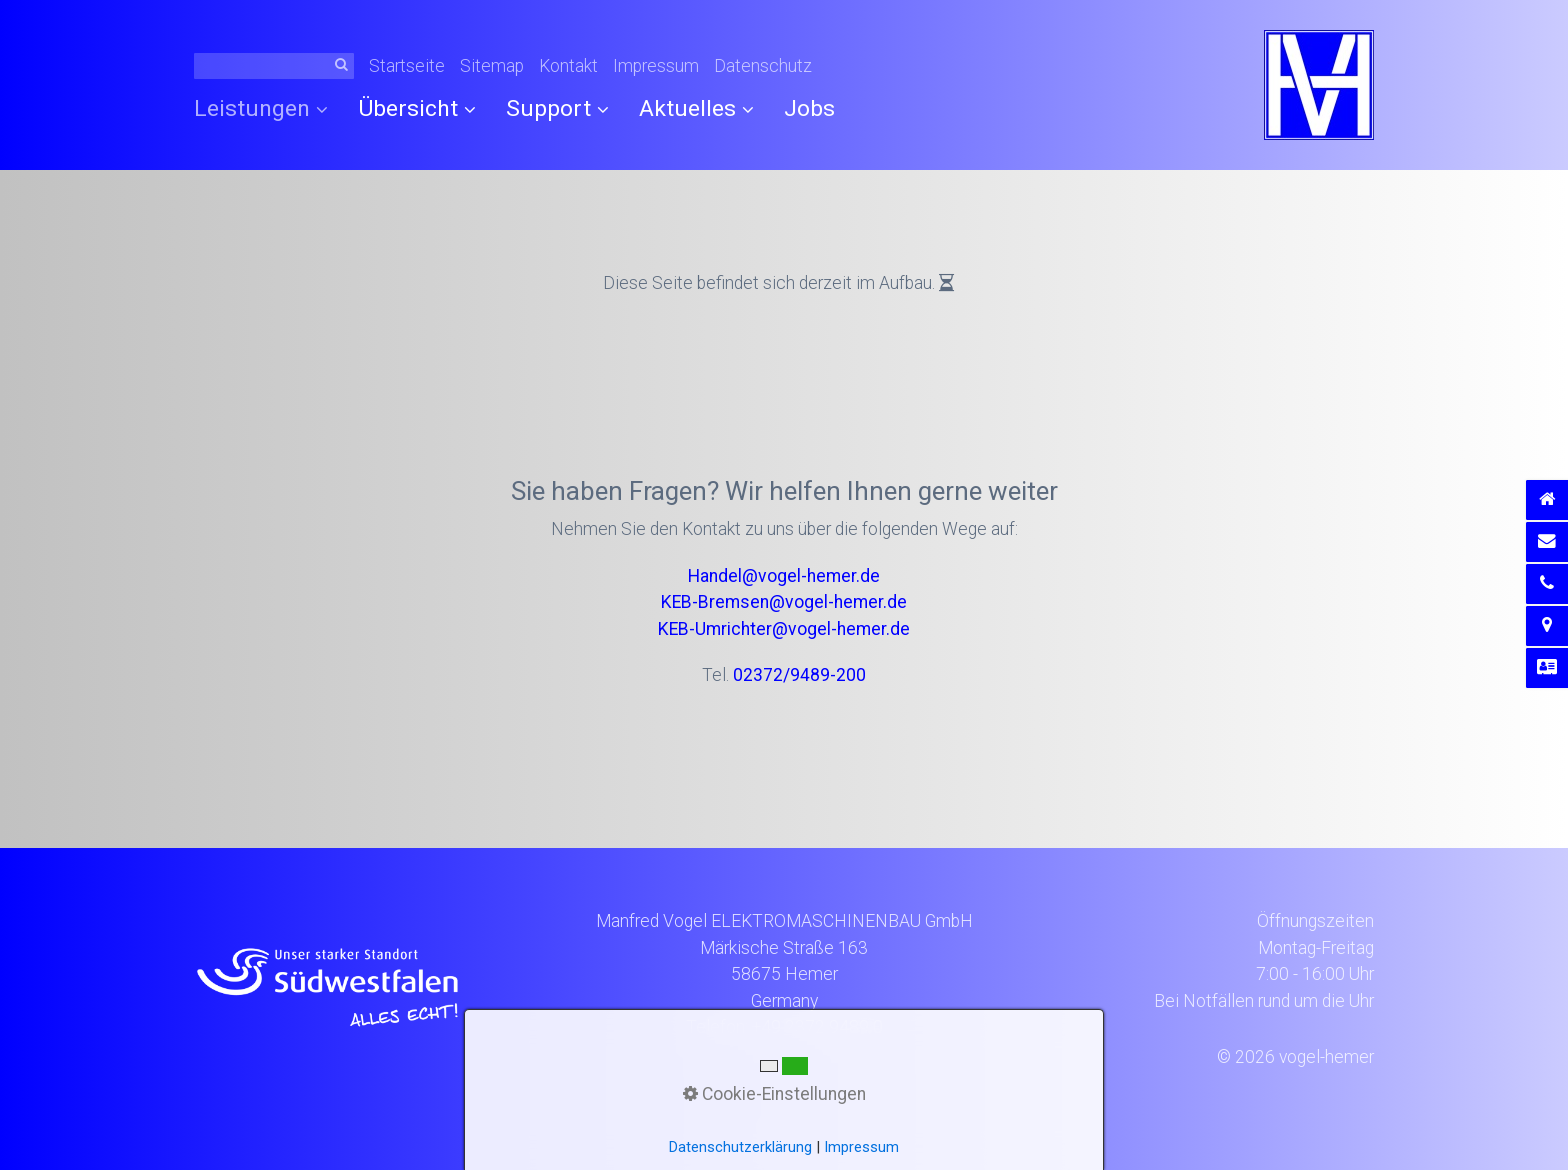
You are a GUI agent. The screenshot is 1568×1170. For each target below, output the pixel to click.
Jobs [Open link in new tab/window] (809, 108)
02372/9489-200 (799, 675)
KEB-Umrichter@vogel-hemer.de (784, 629)
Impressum (656, 66)
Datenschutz (763, 66)
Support (557, 108)
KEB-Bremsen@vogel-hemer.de (784, 602)
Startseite (407, 66)
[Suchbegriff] (274, 66)
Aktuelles (696, 108)
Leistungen (261, 108)
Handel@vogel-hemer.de (784, 576)
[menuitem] (268, 109)
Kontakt (568, 66)
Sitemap (492, 66)
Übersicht (417, 108)
